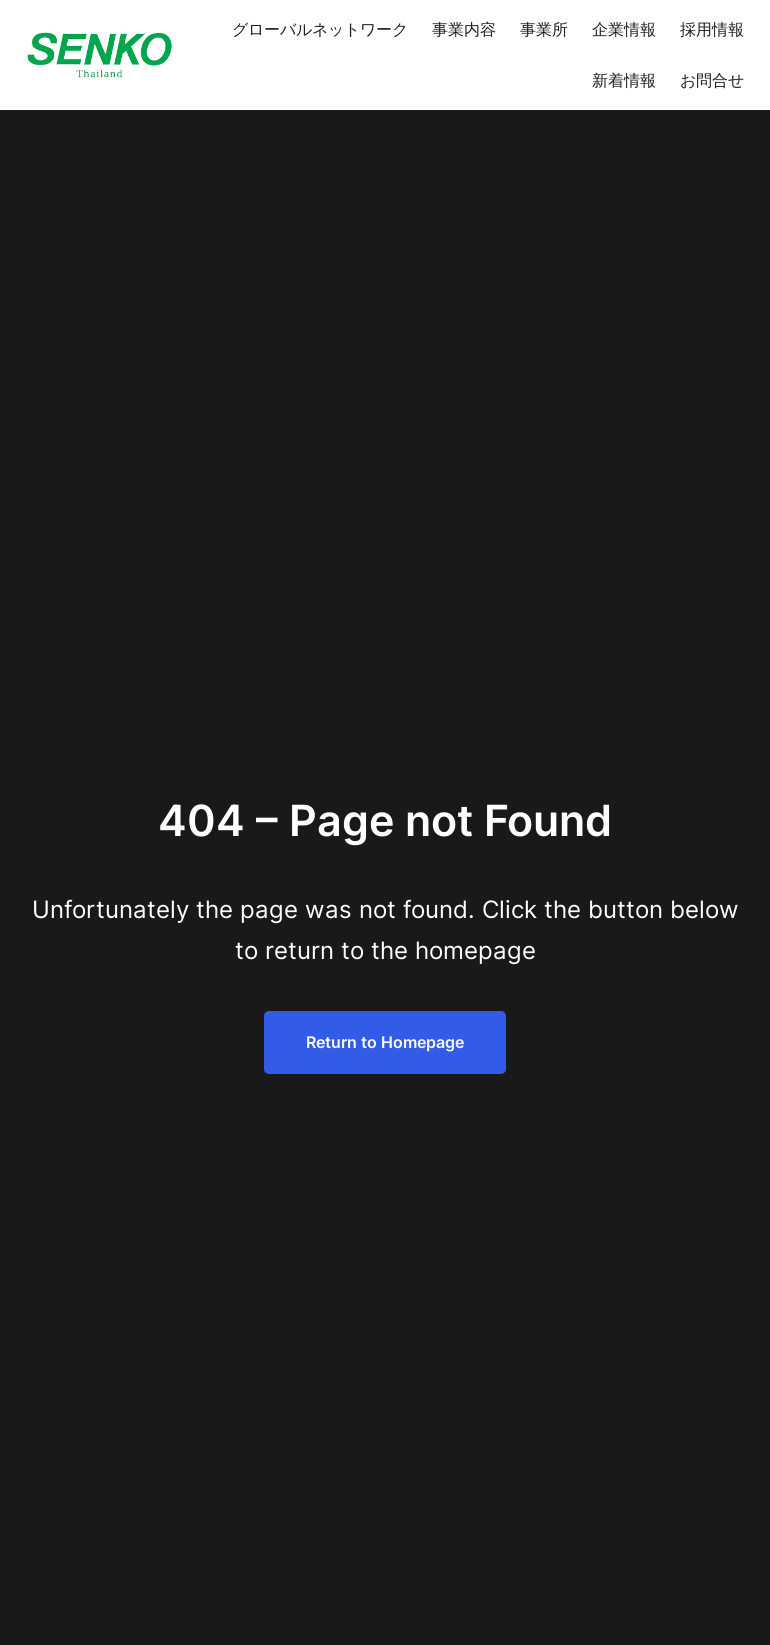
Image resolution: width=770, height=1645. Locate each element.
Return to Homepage (385, 1042)
